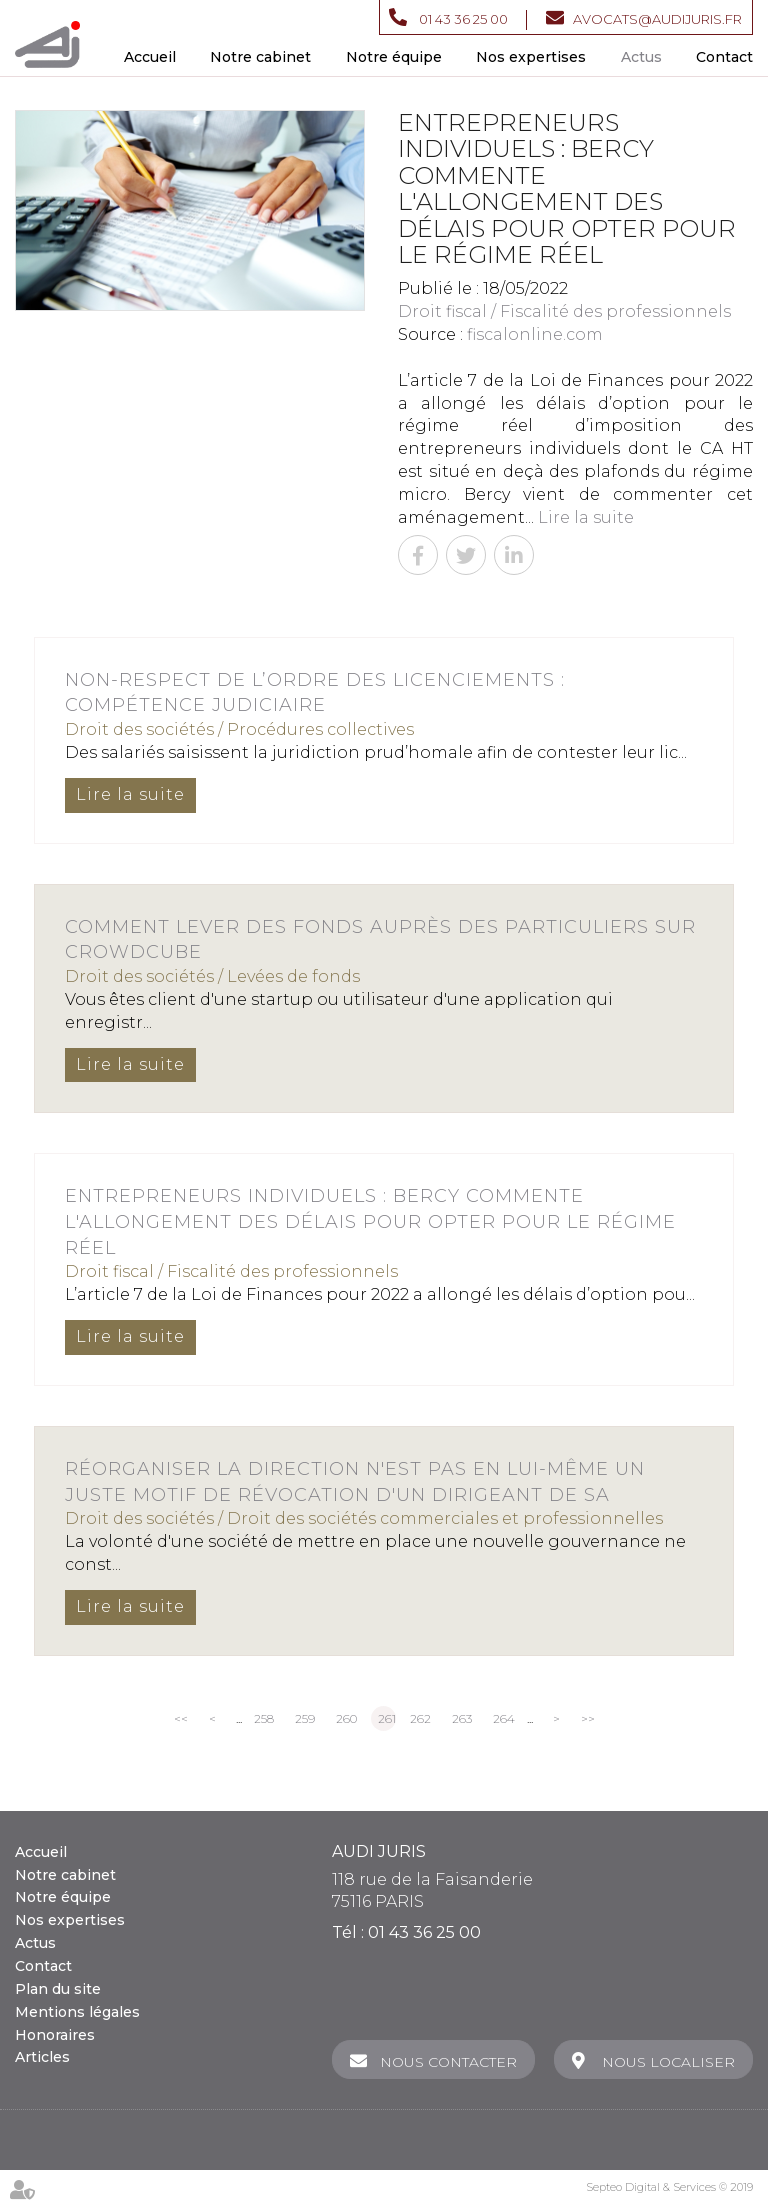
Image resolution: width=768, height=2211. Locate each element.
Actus (641, 57)
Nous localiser (668, 2062)
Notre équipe (394, 57)
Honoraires (55, 2035)
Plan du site (58, 1989)
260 (346, 1718)
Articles (42, 2057)
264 (504, 1718)
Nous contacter (447, 2062)
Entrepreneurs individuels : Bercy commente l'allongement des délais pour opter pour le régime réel (370, 1221)
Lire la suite (586, 517)
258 (264, 1718)
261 (387, 1718)
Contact (724, 57)
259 (305, 1718)
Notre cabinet (260, 57)
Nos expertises (531, 57)
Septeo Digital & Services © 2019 (669, 2187)
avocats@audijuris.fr (657, 19)
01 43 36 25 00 (463, 19)
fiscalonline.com (535, 334)
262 (420, 1718)
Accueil (150, 57)
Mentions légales (77, 2012)
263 (462, 1718)
